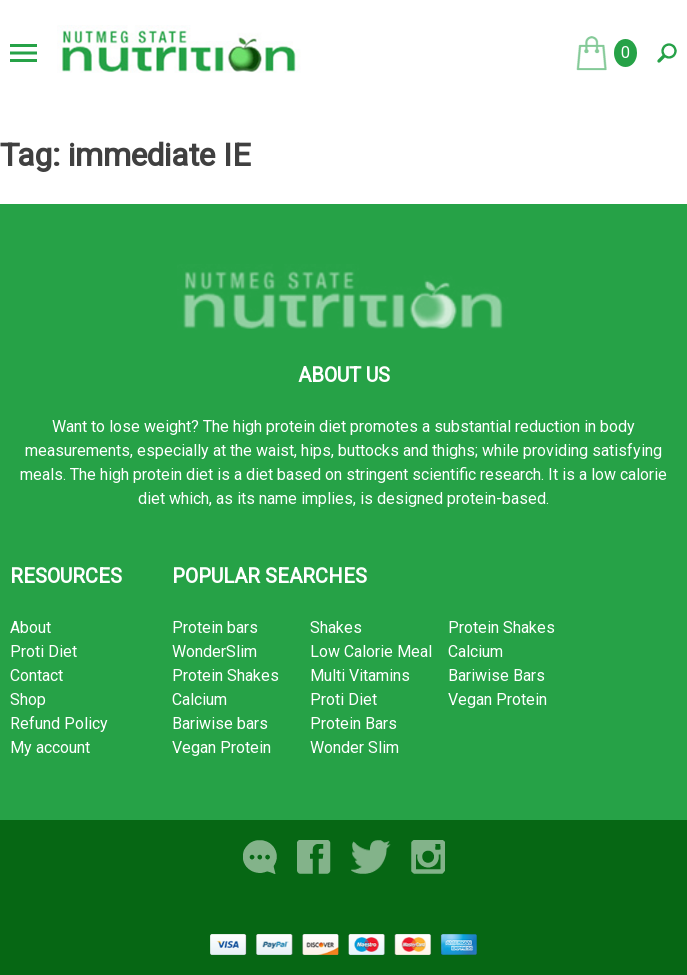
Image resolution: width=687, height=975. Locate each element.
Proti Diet (43, 651)
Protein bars (215, 627)
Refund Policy (59, 723)
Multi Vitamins (360, 675)
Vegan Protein (221, 747)
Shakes (336, 627)
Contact (36, 675)
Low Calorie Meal (371, 651)
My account (50, 747)
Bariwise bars (220, 723)
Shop (28, 699)
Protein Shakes (225, 675)
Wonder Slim (354, 747)
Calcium (199, 699)
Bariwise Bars (496, 675)
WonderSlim (214, 651)
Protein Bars (353, 723)
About (30, 627)
